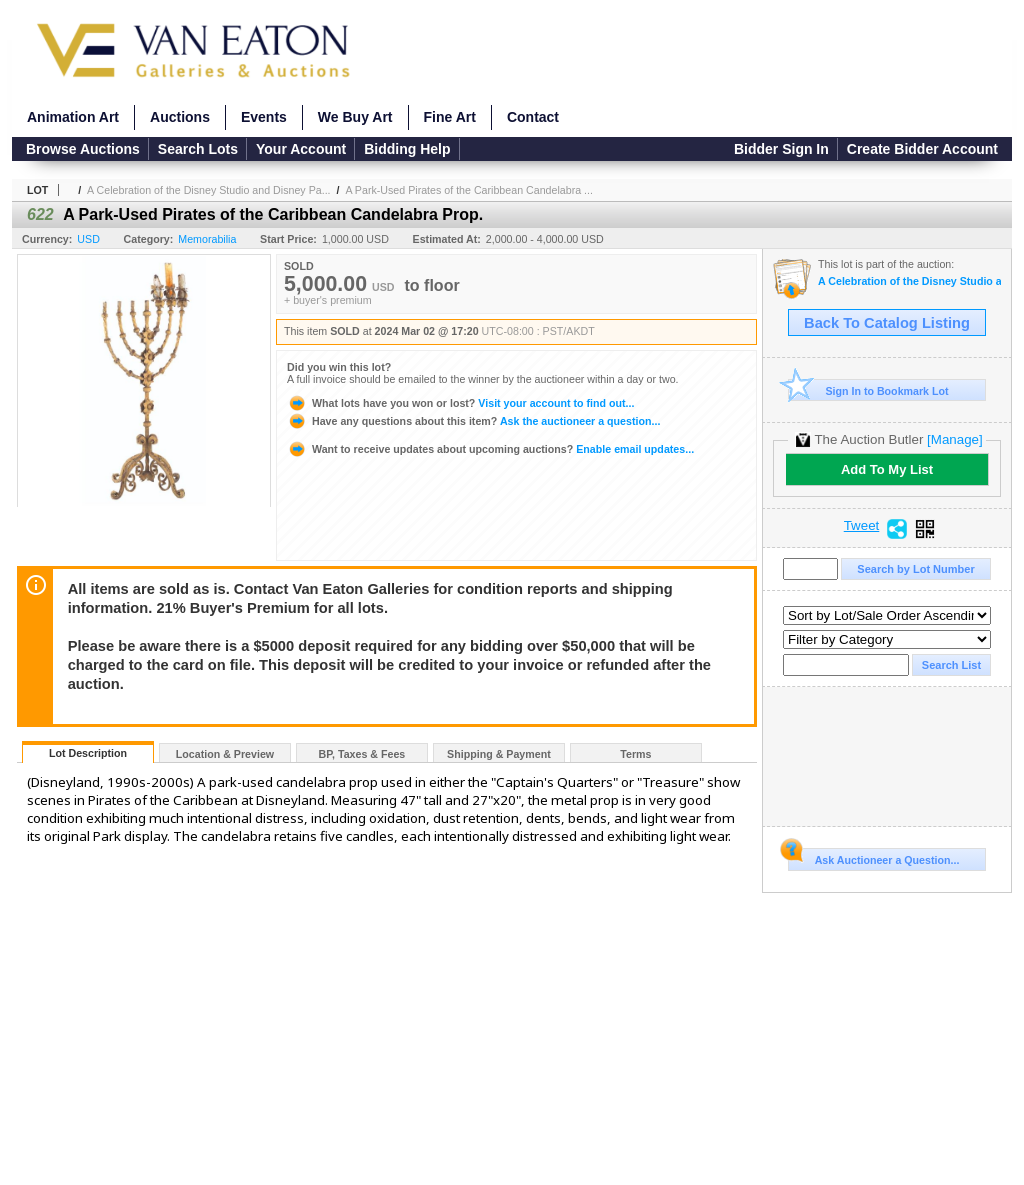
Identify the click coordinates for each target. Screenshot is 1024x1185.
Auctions (180, 117)
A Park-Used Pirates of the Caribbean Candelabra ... (469, 190)
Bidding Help (407, 149)
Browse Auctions (83, 149)
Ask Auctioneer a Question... (873, 857)
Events (264, 117)
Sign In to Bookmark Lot (868, 390)
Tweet (862, 526)
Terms (635, 754)
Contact (533, 117)
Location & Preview (225, 754)
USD (88, 239)
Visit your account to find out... (460, 403)
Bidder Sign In (781, 149)
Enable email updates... (490, 449)
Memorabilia (207, 239)
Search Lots (198, 149)
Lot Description (88, 753)
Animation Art (73, 117)
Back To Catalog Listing (887, 323)
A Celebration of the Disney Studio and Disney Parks (909, 281)
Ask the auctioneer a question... (473, 421)
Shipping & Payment (499, 754)
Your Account (301, 149)
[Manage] (954, 439)
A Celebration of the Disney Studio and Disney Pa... (208, 190)
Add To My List (887, 469)
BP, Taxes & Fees (362, 754)
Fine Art (450, 117)
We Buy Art (355, 117)
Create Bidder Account (922, 149)
